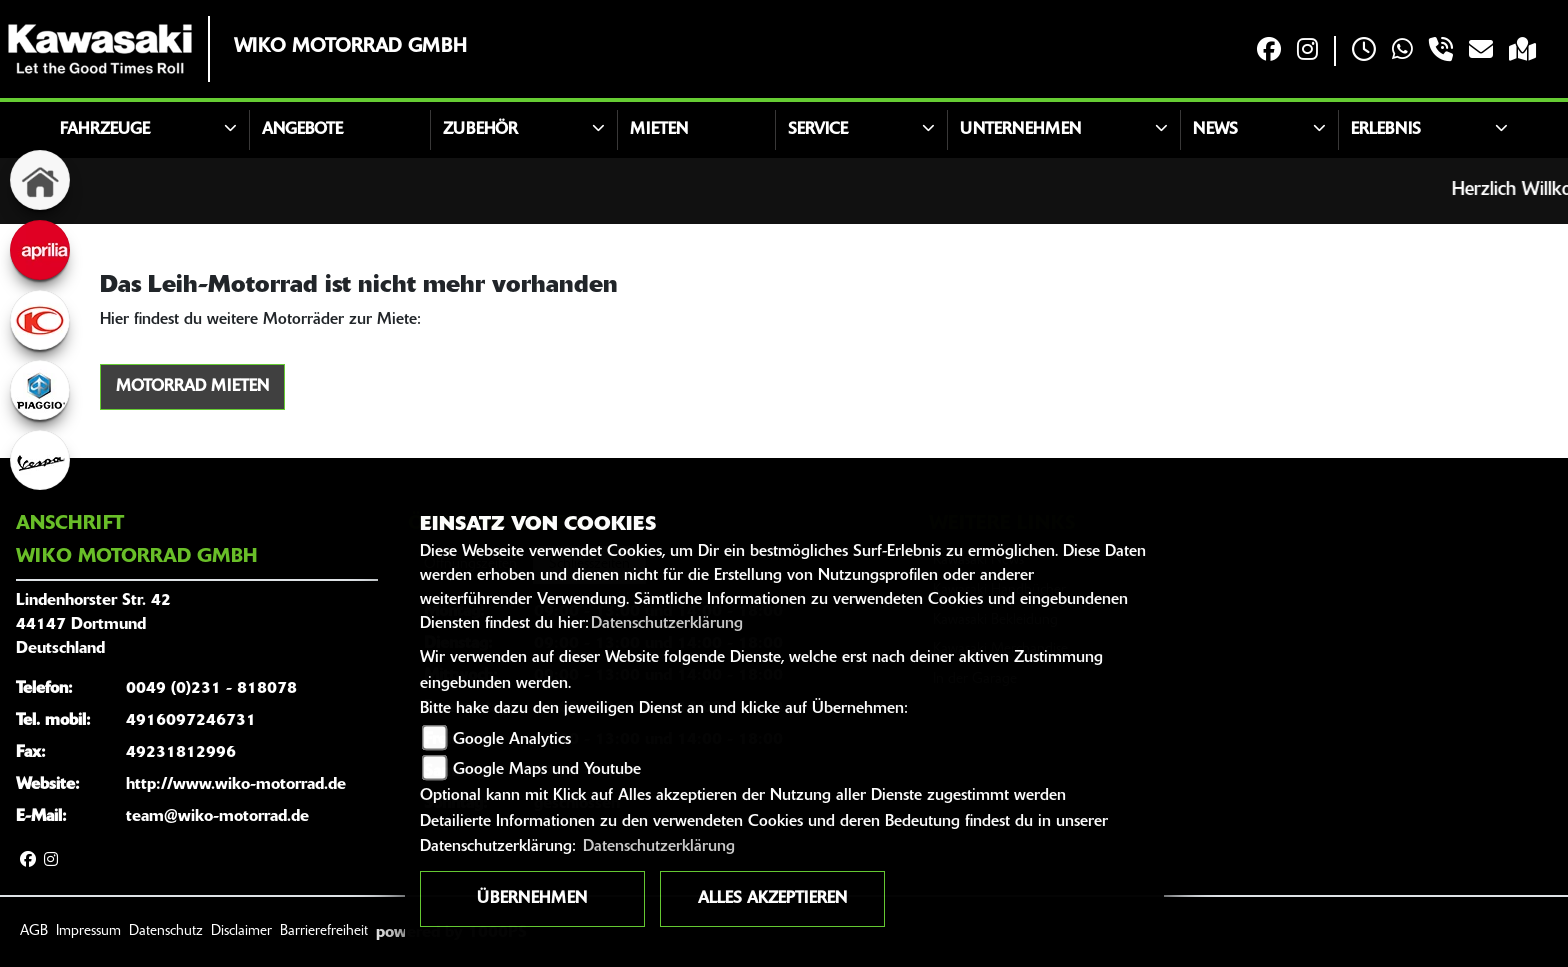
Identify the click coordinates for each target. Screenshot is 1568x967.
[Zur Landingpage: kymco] (40, 320)
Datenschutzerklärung (667, 624)
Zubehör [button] (480, 130)
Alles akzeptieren (772, 899)
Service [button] (818, 130)
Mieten (659, 130)
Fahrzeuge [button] (105, 130)
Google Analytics (512, 740)
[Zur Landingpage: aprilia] (40, 250)
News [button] (1215, 130)
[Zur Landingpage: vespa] (40, 460)
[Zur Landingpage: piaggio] (40, 390)
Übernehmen (532, 899)
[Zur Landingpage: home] (40, 180)
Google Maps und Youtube (547, 770)
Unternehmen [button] (1020, 130)
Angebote (302, 130)
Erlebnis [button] (1386, 130)
